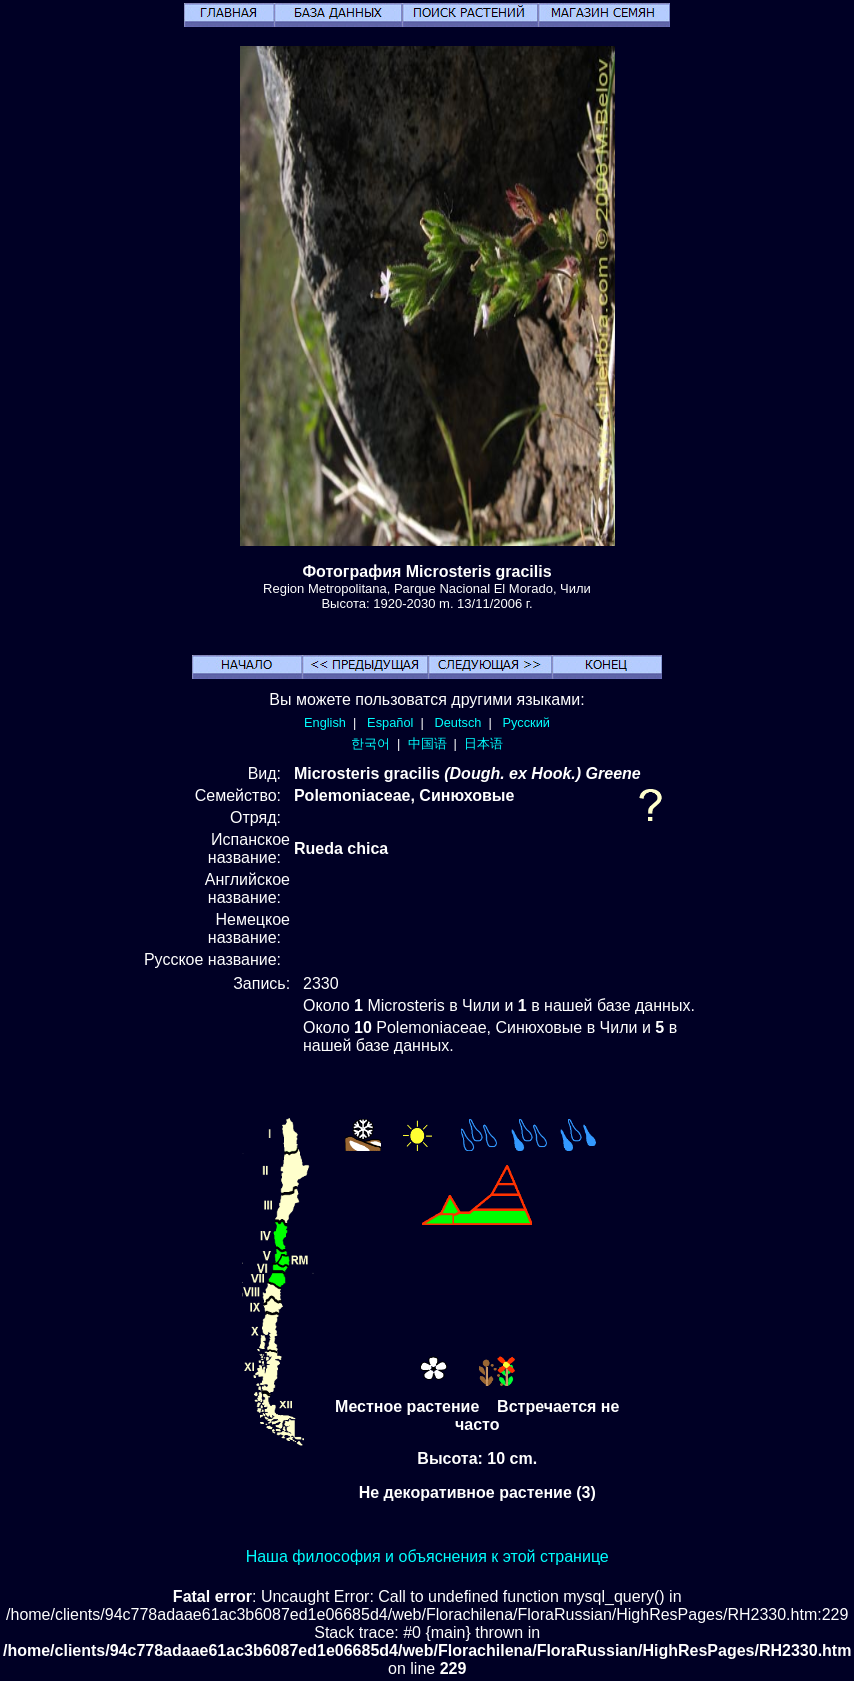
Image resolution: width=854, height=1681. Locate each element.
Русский (526, 722)
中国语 (427, 743)
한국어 (370, 743)
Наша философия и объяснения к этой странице (427, 1556)
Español (390, 722)
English (325, 722)
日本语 (483, 743)
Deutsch (457, 722)
